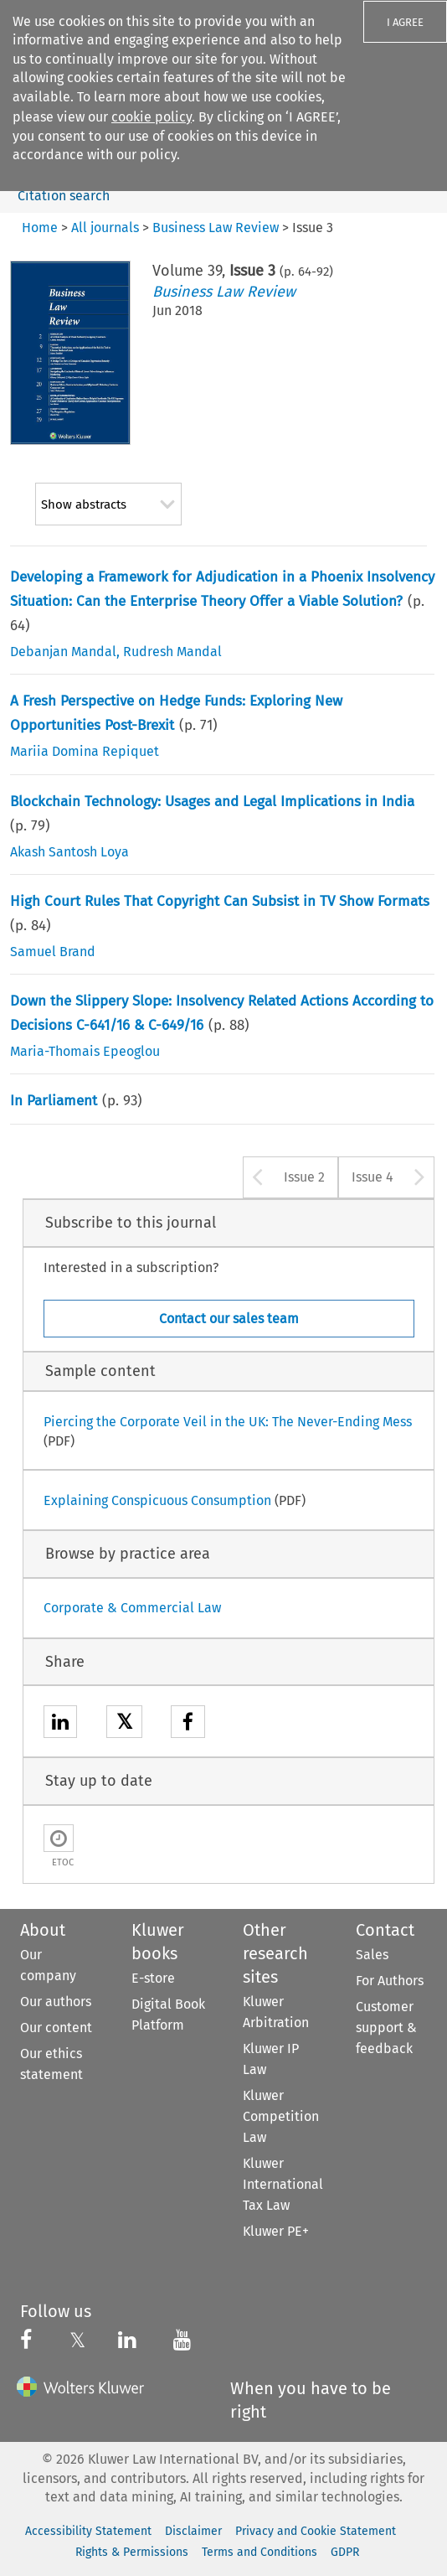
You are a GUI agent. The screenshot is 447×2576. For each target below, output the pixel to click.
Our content (56, 2027)
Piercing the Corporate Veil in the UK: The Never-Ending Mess (228, 1422)
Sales (372, 1955)
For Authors (390, 1981)
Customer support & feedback (386, 2027)
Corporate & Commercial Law (132, 1608)
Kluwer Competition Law (281, 2116)
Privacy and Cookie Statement (315, 2531)
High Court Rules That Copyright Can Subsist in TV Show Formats (219, 901)
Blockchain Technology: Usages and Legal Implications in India (212, 801)
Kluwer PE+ (276, 2231)
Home (40, 227)
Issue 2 (304, 1177)
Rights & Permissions (131, 2552)
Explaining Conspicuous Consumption (157, 1500)
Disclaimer (193, 2531)
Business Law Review (223, 291)
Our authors (55, 2002)
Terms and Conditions (259, 2552)
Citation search (64, 196)
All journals (105, 227)
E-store (153, 1978)
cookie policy (151, 117)
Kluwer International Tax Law (283, 2184)
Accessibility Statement (88, 2531)
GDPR (345, 2552)
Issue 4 (372, 1177)
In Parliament (53, 1101)
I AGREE (405, 22)
